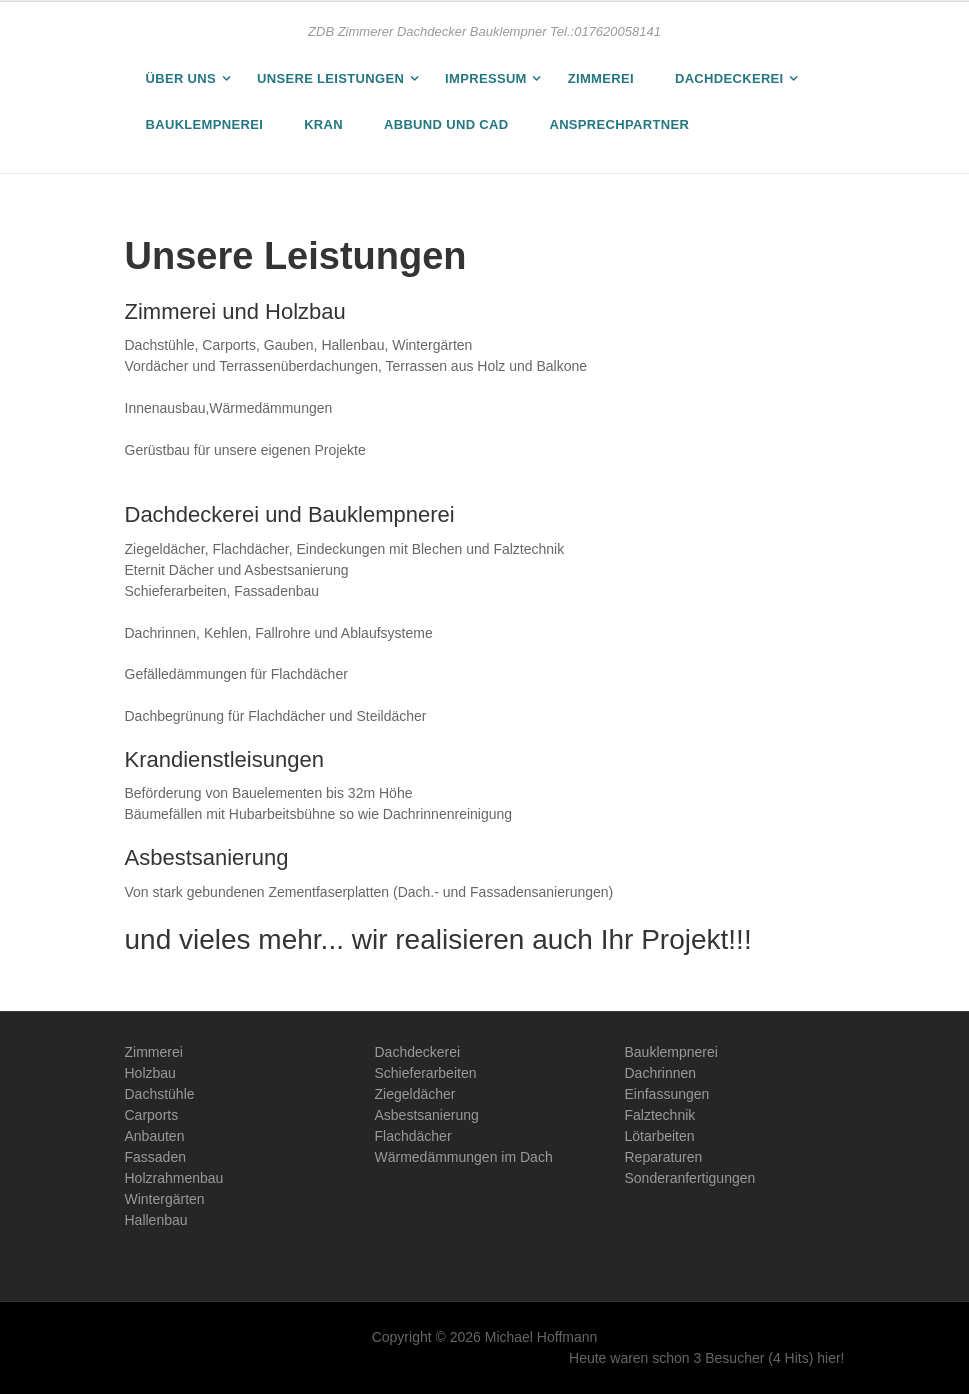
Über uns (181, 78)
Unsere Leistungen (330, 78)
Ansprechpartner (619, 124)
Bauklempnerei (205, 124)
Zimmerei (601, 78)
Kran (323, 124)
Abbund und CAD (446, 124)
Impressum (486, 78)
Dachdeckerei (729, 78)
